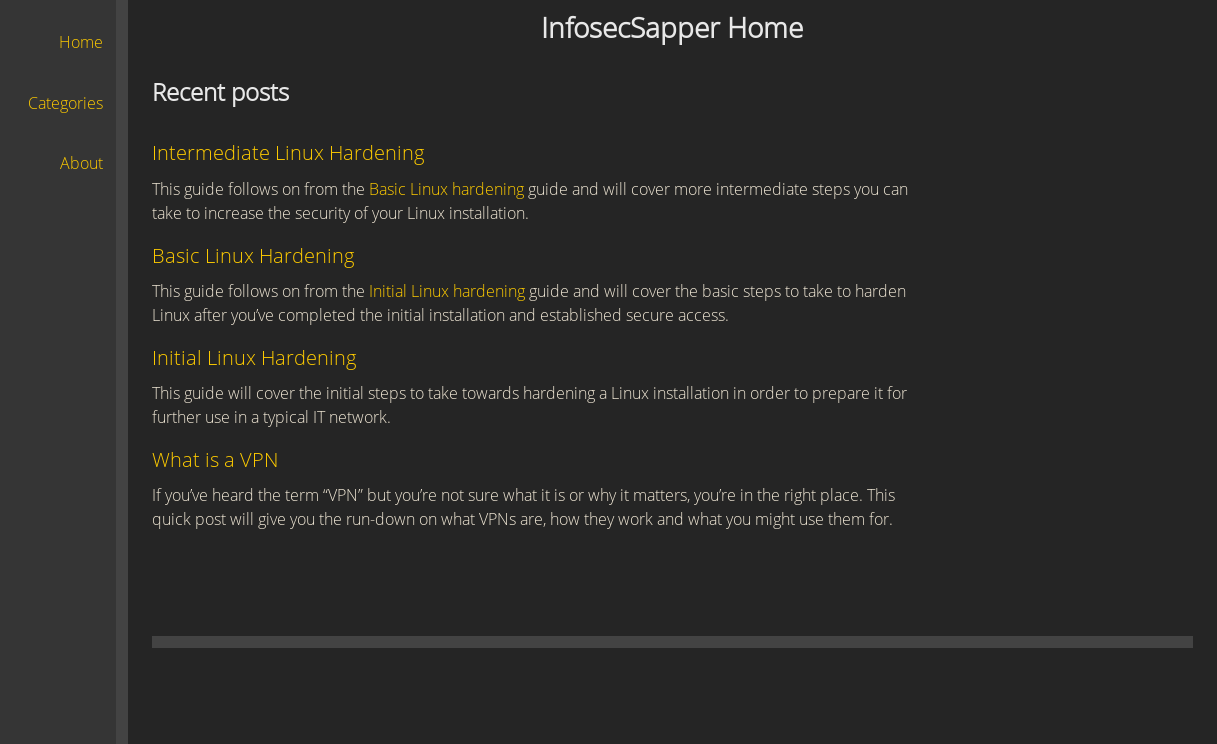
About (81, 163)
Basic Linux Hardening (253, 255)
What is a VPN (215, 459)
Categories (65, 103)
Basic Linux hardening (446, 189)
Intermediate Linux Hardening (288, 152)
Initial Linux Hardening (254, 357)
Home (81, 42)
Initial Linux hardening (447, 291)
